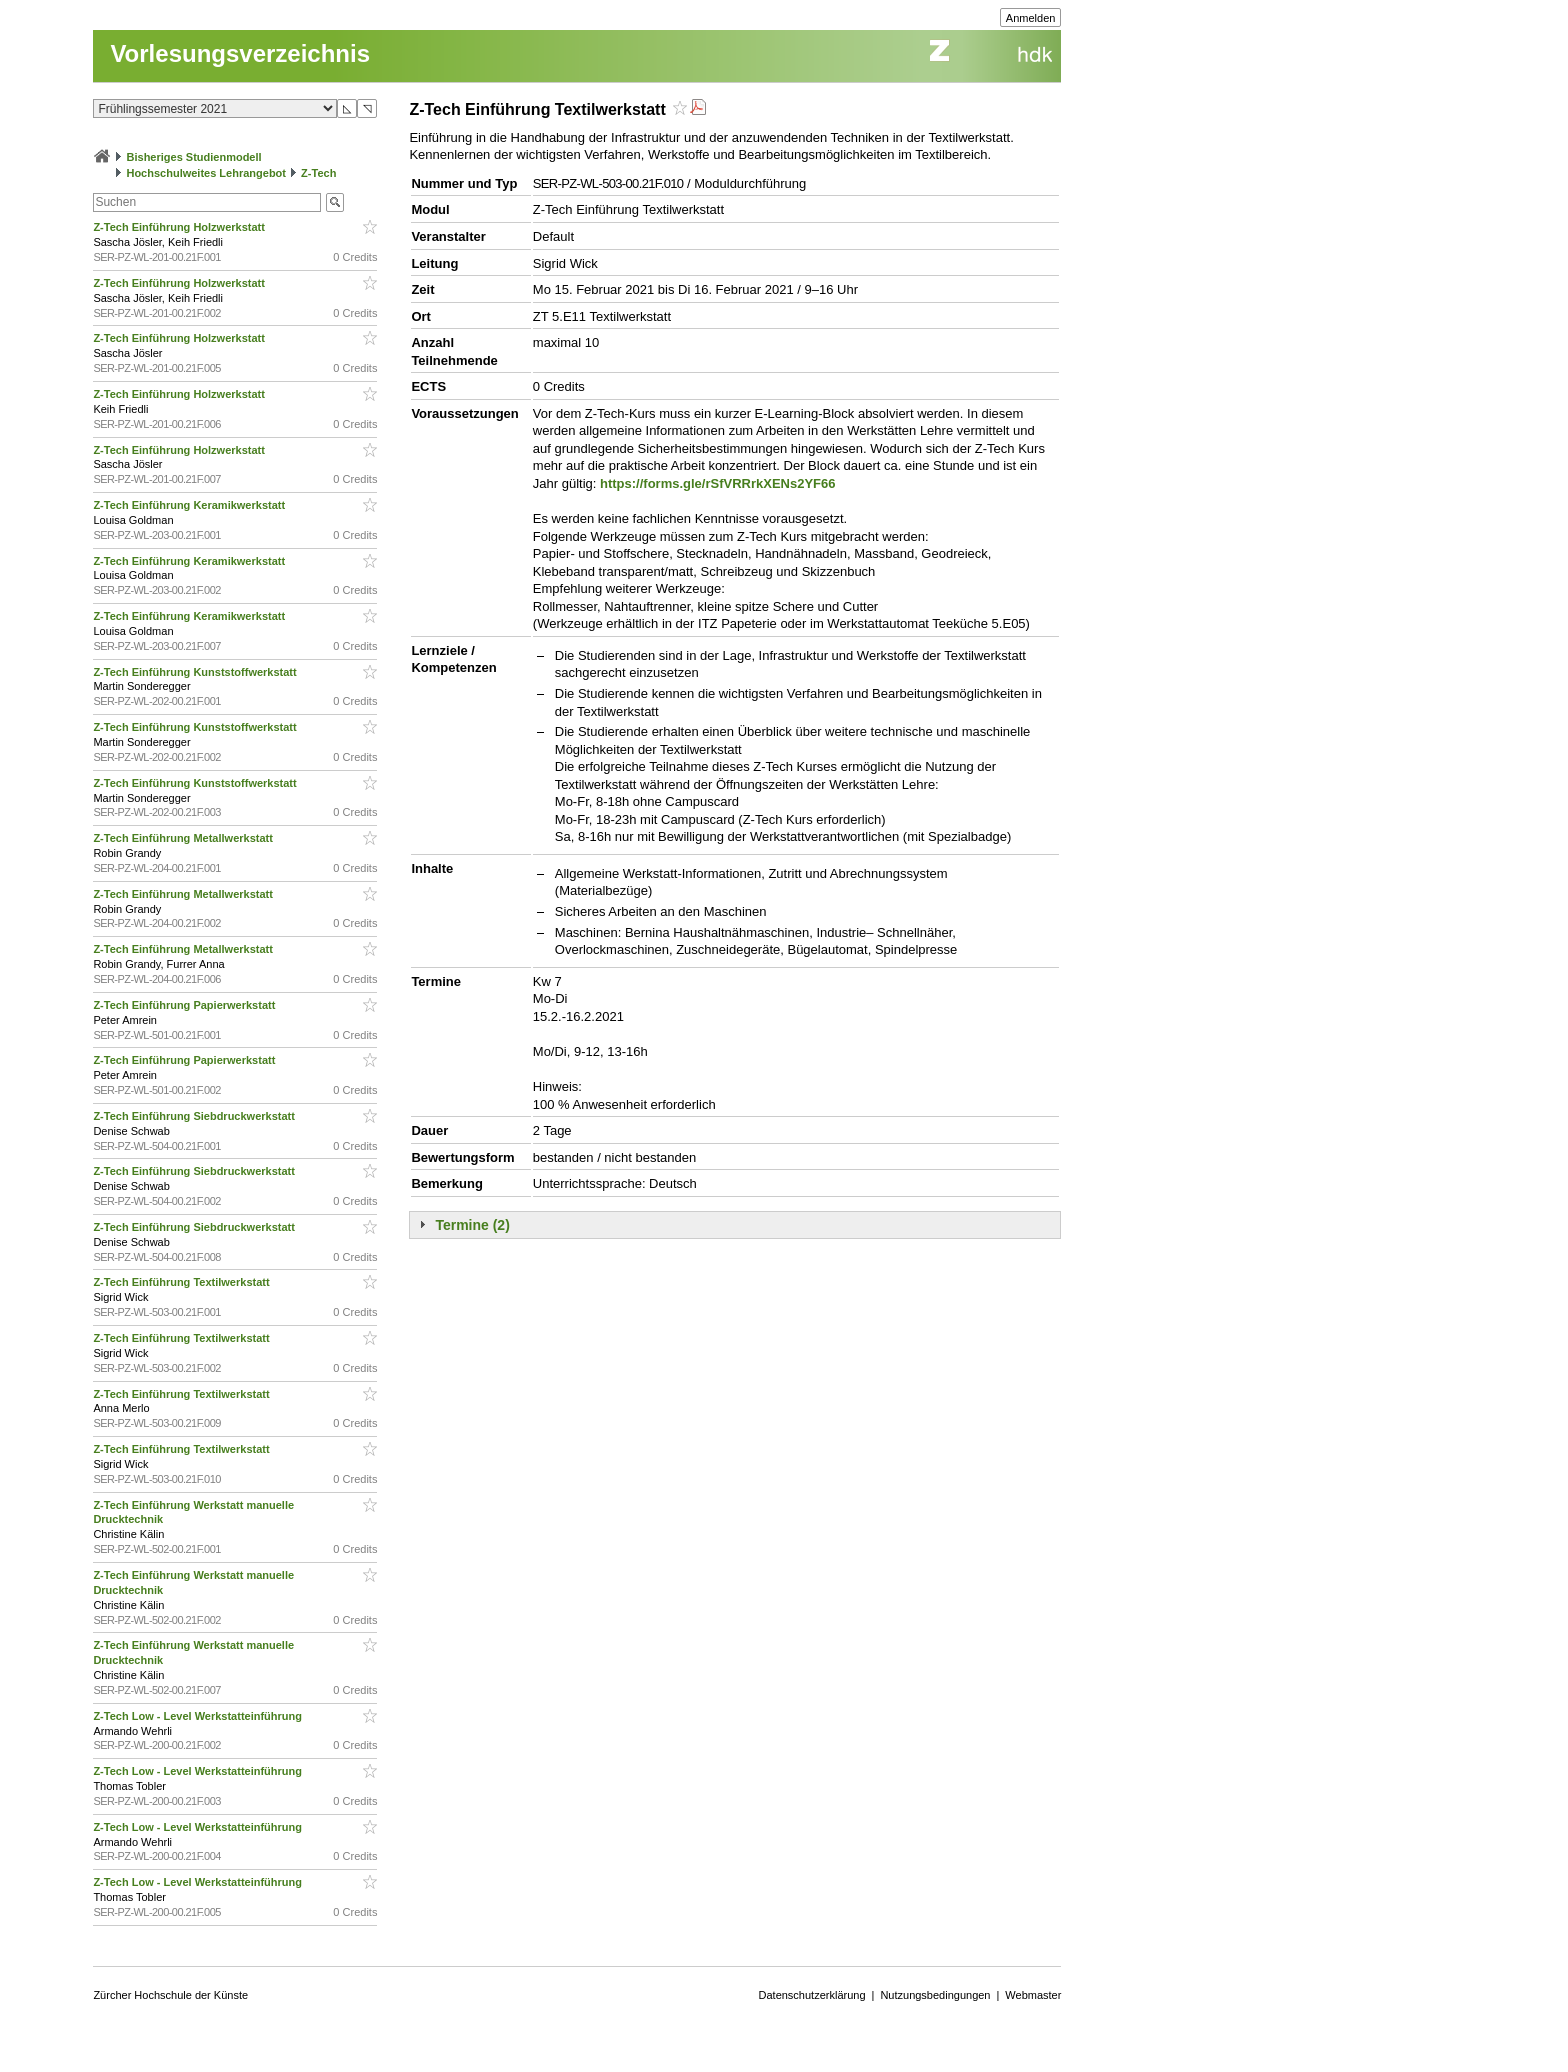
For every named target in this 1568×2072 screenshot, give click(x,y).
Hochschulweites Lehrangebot (206, 173)
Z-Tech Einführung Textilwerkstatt (182, 1282)
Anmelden (1031, 18)
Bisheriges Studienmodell (194, 157)
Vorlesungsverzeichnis (240, 53)
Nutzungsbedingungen (935, 1995)
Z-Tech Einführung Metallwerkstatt (184, 838)
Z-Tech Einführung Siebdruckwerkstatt (195, 1116)
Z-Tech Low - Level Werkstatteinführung (199, 1716)
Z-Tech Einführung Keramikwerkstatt (190, 505)
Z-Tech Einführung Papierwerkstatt (185, 1005)
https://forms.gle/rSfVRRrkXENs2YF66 (718, 483)
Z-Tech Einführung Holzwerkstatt (180, 227)
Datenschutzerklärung (812, 1995)
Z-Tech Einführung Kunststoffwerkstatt (196, 672)
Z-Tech (318, 173)
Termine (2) (472, 1225)
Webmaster (1033, 1995)
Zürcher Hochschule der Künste (170, 1995)
